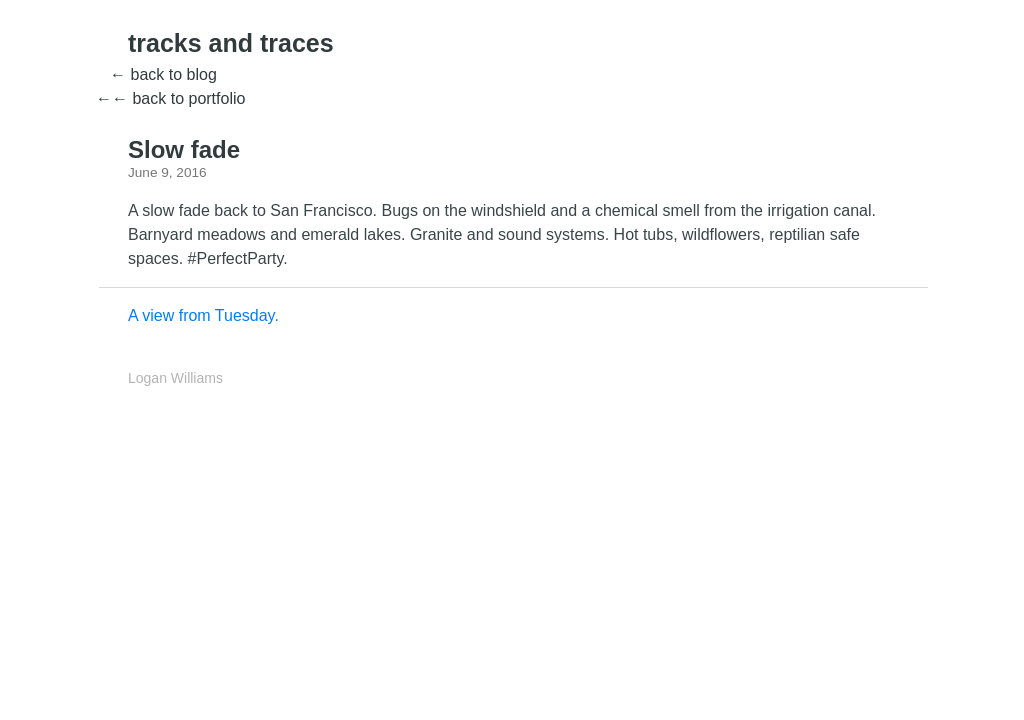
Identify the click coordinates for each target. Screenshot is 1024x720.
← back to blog (163, 74)
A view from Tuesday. (203, 315)
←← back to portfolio (170, 98)
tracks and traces (231, 43)
